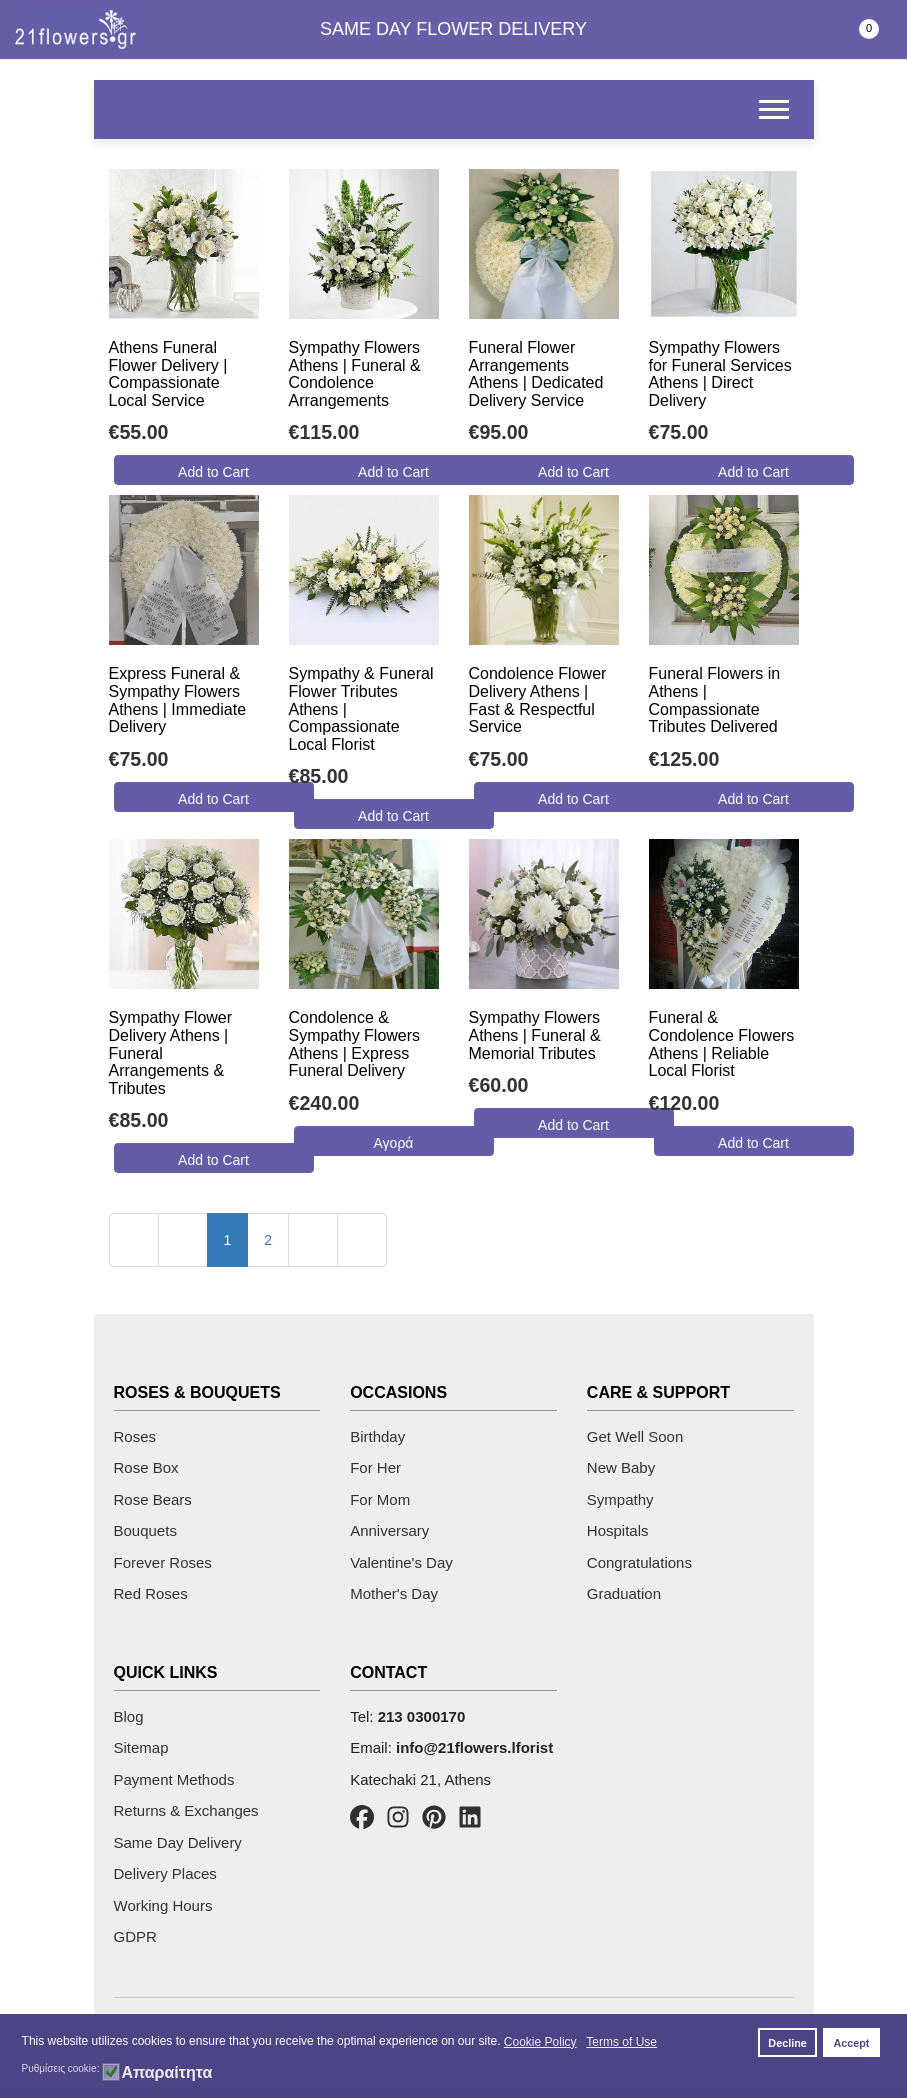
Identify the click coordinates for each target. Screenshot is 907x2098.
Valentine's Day (401, 1562)
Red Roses (151, 1593)
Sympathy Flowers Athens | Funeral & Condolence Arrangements (355, 374)
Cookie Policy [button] (540, 2042)
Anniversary (389, 1530)
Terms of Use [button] (621, 2042)
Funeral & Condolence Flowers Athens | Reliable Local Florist (722, 1044)
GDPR (135, 1936)
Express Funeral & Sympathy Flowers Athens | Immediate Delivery (178, 700)
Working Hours (163, 1905)
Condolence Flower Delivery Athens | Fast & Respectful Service (538, 700)
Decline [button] (787, 2043)
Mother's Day (394, 1593)
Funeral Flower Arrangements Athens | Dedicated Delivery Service (536, 374)
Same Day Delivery (178, 1842)
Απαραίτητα (166, 2073)
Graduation (624, 1593)
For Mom (380, 1499)
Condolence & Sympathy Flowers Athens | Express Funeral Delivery (355, 1044)
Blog (129, 1716)
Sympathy (620, 1499)
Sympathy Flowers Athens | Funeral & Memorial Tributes (535, 1035)
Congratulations (639, 1562)
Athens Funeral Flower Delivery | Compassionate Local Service (168, 374)
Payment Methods (174, 1779)
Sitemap (141, 1747)
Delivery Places (165, 1873)
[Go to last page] (362, 1240)
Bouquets (145, 1530)
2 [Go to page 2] (268, 1240)
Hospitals (618, 1530)
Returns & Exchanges (186, 1810)
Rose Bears (153, 1499)
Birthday (377, 1436)
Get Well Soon (635, 1436)
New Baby (621, 1467)
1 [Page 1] (228, 1240)
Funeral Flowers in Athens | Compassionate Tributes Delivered (715, 700)
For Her (375, 1467)
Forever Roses (163, 1562)
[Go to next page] (313, 1240)
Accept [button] (851, 2043)
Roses (135, 1436)
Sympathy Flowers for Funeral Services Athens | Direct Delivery (720, 374)
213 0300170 (422, 1716)
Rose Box (146, 1467)
